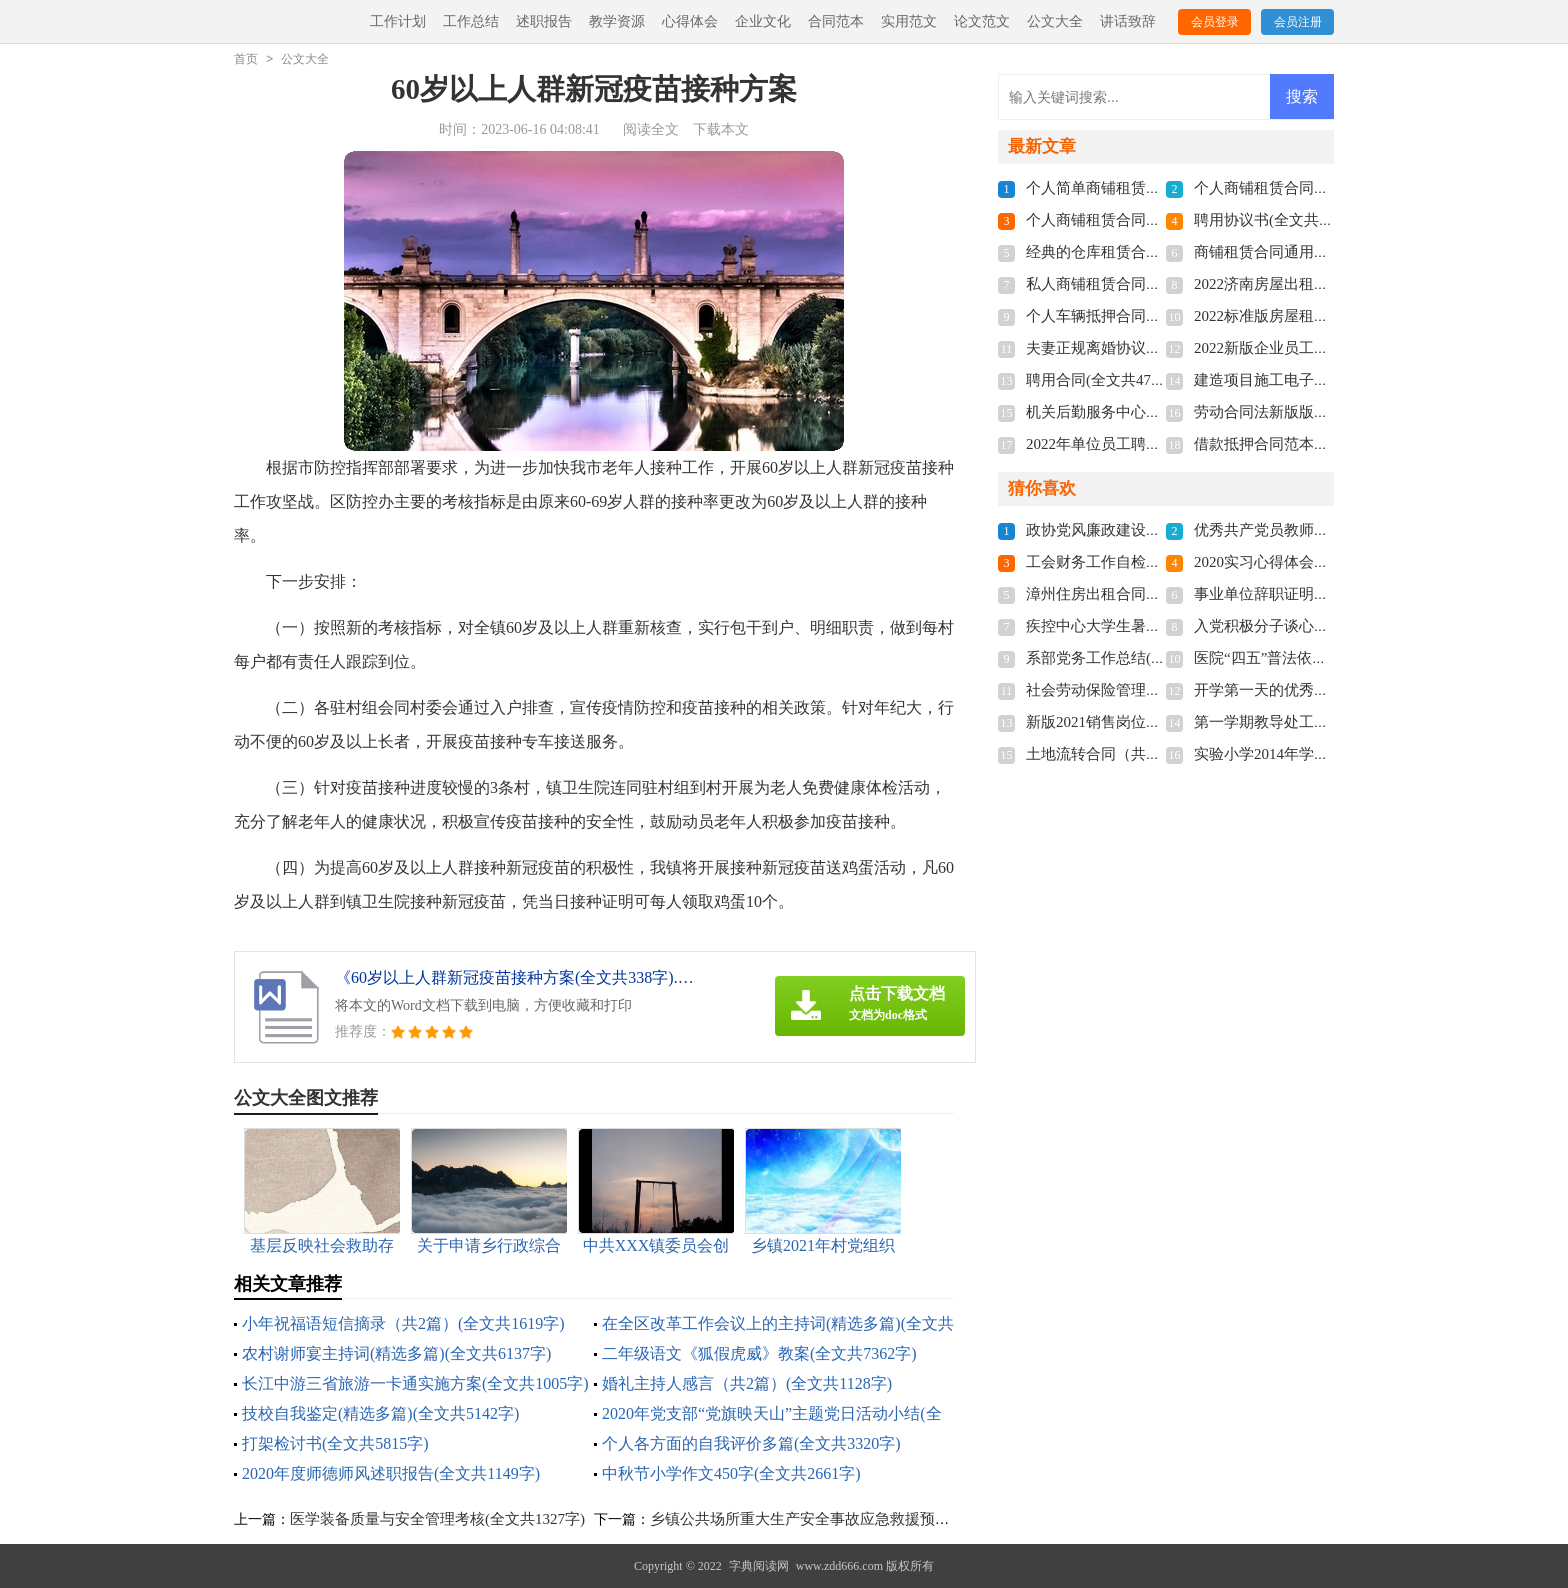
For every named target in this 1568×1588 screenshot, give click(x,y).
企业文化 (763, 21)
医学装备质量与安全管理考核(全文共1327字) (437, 1519)
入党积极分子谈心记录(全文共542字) (1315, 626)
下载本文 (721, 129)
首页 (246, 59)
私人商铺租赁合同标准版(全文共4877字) (1158, 284)
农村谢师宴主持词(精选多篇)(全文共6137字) (396, 1353)
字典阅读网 (759, 1566)
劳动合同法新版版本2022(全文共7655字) (1326, 412)
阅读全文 (651, 129)
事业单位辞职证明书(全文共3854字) (1311, 594)
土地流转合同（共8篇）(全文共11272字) (1158, 754)
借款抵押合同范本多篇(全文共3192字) (1319, 444)
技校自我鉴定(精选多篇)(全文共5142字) (380, 1413)
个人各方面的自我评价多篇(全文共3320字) (751, 1443)
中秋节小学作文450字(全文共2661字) (731, 1473)
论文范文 (982, 21)
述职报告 (544, 21)
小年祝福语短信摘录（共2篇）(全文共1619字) (403, 1323)
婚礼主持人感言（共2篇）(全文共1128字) (747, 1383)
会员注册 (1298, 22)
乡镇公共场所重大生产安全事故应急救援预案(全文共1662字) (850, 1519)
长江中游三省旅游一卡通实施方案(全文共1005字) (415, 1383)
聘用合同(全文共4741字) (1106, 380)
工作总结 (471, 21)
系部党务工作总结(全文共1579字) (1136, 658)
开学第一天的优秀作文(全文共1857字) (1319, 690)
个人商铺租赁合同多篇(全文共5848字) (1151, 220)
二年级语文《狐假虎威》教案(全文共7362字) (759, 1353)
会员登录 (1215, 22)
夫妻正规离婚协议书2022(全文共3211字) (1158, 348)
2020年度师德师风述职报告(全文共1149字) (391, 1473)
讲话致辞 (1128, 21)
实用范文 (909, 21)
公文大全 (1055, 21)
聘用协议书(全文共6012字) (1281, 220)
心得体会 (690, 21)
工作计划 (398, 21)
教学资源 (617, 21)
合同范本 (836, 21)
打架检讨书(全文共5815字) (335, 1443)
